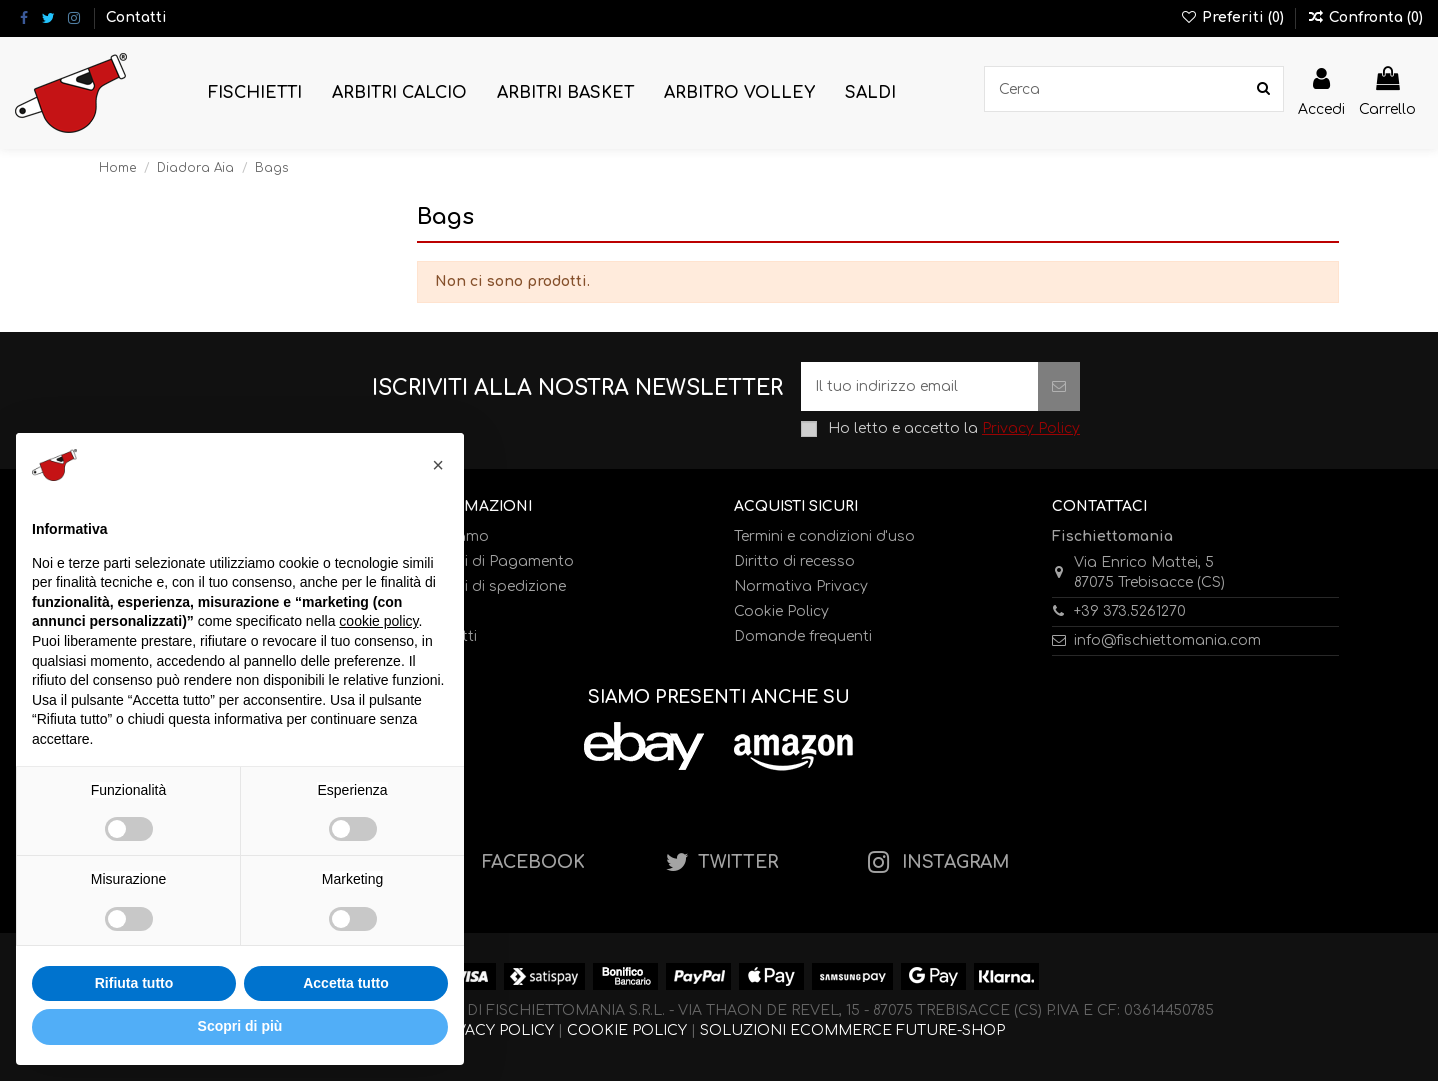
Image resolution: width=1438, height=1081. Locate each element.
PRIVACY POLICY (494, 1030)
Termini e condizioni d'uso (824, 536)
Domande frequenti (803, 636)
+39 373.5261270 (1130, 611)
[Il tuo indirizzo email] (919, 386)
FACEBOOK (533, 862)
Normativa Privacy (801, 586)
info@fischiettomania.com (1167, 640)
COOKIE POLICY (627, 1030)
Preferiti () (1234, 17)
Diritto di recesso (794, 561)
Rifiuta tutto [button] (134, 983)
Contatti (136, 17)
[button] (255, 93)
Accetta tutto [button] (346, 983)
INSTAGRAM (955, 862)
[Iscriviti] (1059, 386)
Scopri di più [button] (240, 1026)
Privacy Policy (1031, 428)
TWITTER (738, 862)
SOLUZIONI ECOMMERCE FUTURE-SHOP (852, 1030)
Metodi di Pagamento (495, 561)
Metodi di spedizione (491, 586)
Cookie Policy (781, 611)
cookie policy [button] (378, 621)
